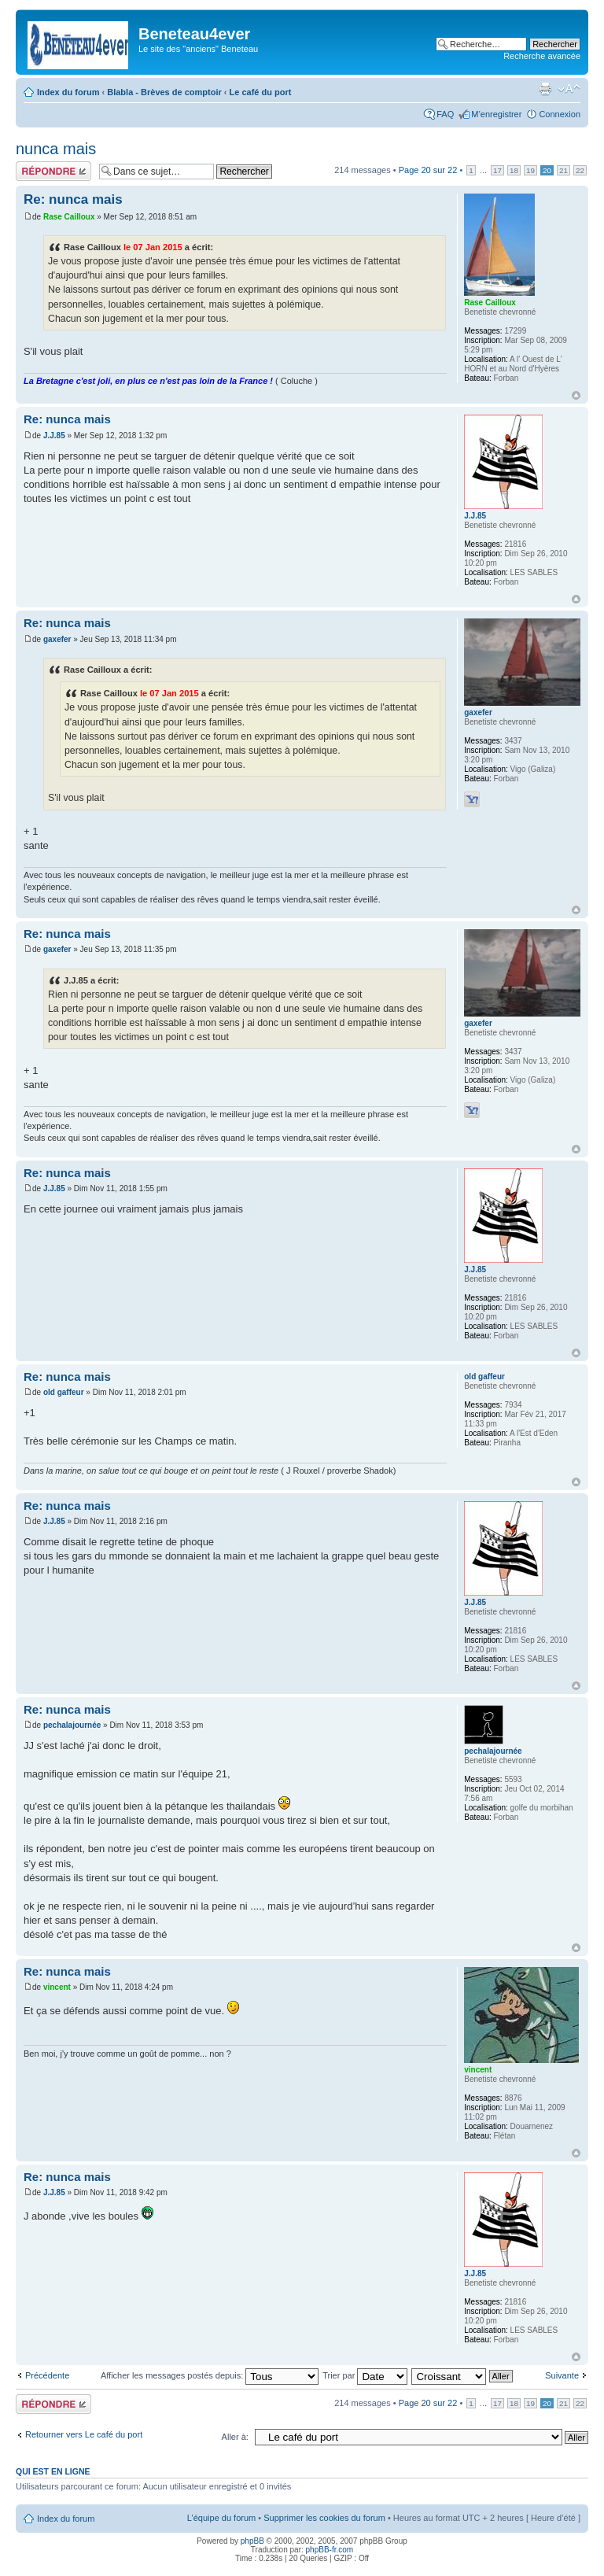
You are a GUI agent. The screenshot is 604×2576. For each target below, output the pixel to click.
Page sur (428, 170)
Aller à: (235, 2436)
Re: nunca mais (73, 199)
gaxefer (57, 639)
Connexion (559, 114)
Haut (576, 395)
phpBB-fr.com (330, 2549)
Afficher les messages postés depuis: (210, 2375)
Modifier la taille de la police (569, 89)
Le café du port (261, 92)
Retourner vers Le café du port (83, 2434)
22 (580, 170)
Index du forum (68, 92)
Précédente (47, 2375)
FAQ (445, 114)
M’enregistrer (496, 114)
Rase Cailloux (69, 216)
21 (563, 170)
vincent (57, 1987)
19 (530, 170)
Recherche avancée (541, 56)
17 (497, 170)
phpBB (252, 2541)
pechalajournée (72, 1725)
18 (514, 170)
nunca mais (56, 148)
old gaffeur (63, 1392)
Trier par (364, 2375)
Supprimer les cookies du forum (324, 2517)
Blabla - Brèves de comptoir (164, 92)
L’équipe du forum (221, 2517)
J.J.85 (54, 435)
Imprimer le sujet (545, 89)
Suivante (562, 2375)
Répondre (53, 171)
